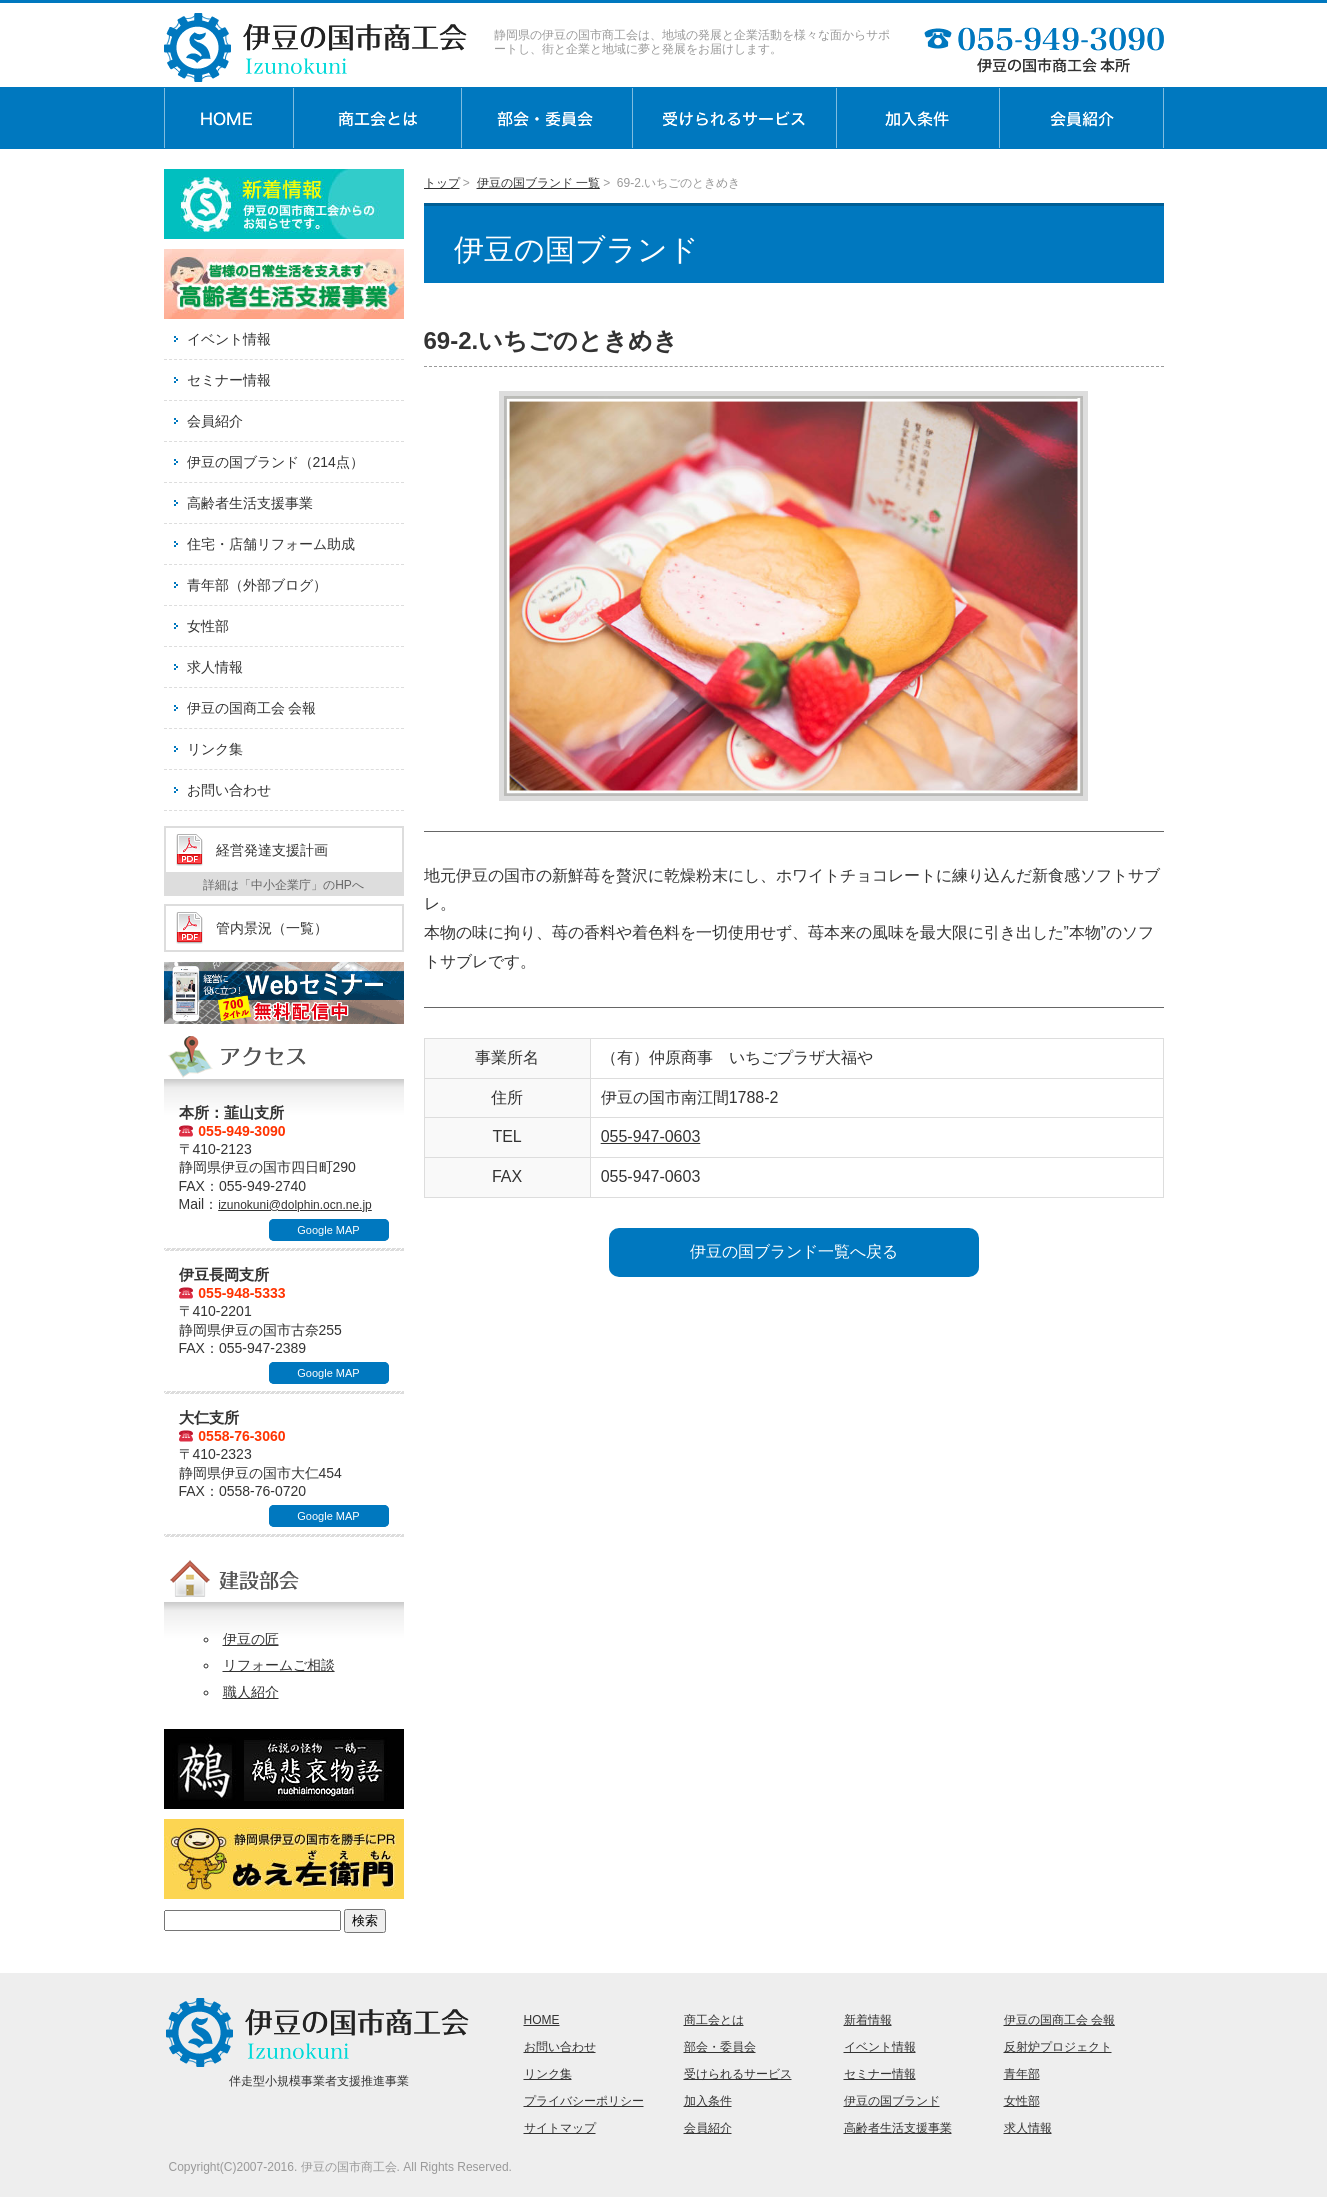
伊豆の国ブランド (892, 2101)
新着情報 (868, 2020)
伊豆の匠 (251, 1639)
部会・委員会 (720, 2047)
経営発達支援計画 (272, 850)
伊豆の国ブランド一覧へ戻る (794, 1251)
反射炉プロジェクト (1058, 2047)
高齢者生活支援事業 (250, 503)
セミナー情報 (229, 380)
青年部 (1022, 2074)
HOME (542, 2020)
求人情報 (215, 667)
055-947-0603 (651, 1136)
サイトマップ (560, 2128)
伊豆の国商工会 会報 (252, 708)
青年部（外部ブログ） (257, 585)
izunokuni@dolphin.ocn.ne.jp (295, 1205)
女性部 (208, 626)
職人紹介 (251, 1692)
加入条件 (708, 2101)
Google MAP (328, 1230)
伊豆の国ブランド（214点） (275, 462)
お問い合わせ (229, 790)
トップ (442, 183)
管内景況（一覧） (272, 928)
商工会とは (714, 2020)
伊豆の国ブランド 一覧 (538, 183)
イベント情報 (229, 339)
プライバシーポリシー (584, 2101)
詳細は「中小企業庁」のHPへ (283, 885)
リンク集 (215, 749)
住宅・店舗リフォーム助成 (271, 544)
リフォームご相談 (279, 1665)
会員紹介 (215, 421)
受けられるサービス (738, 2074)
